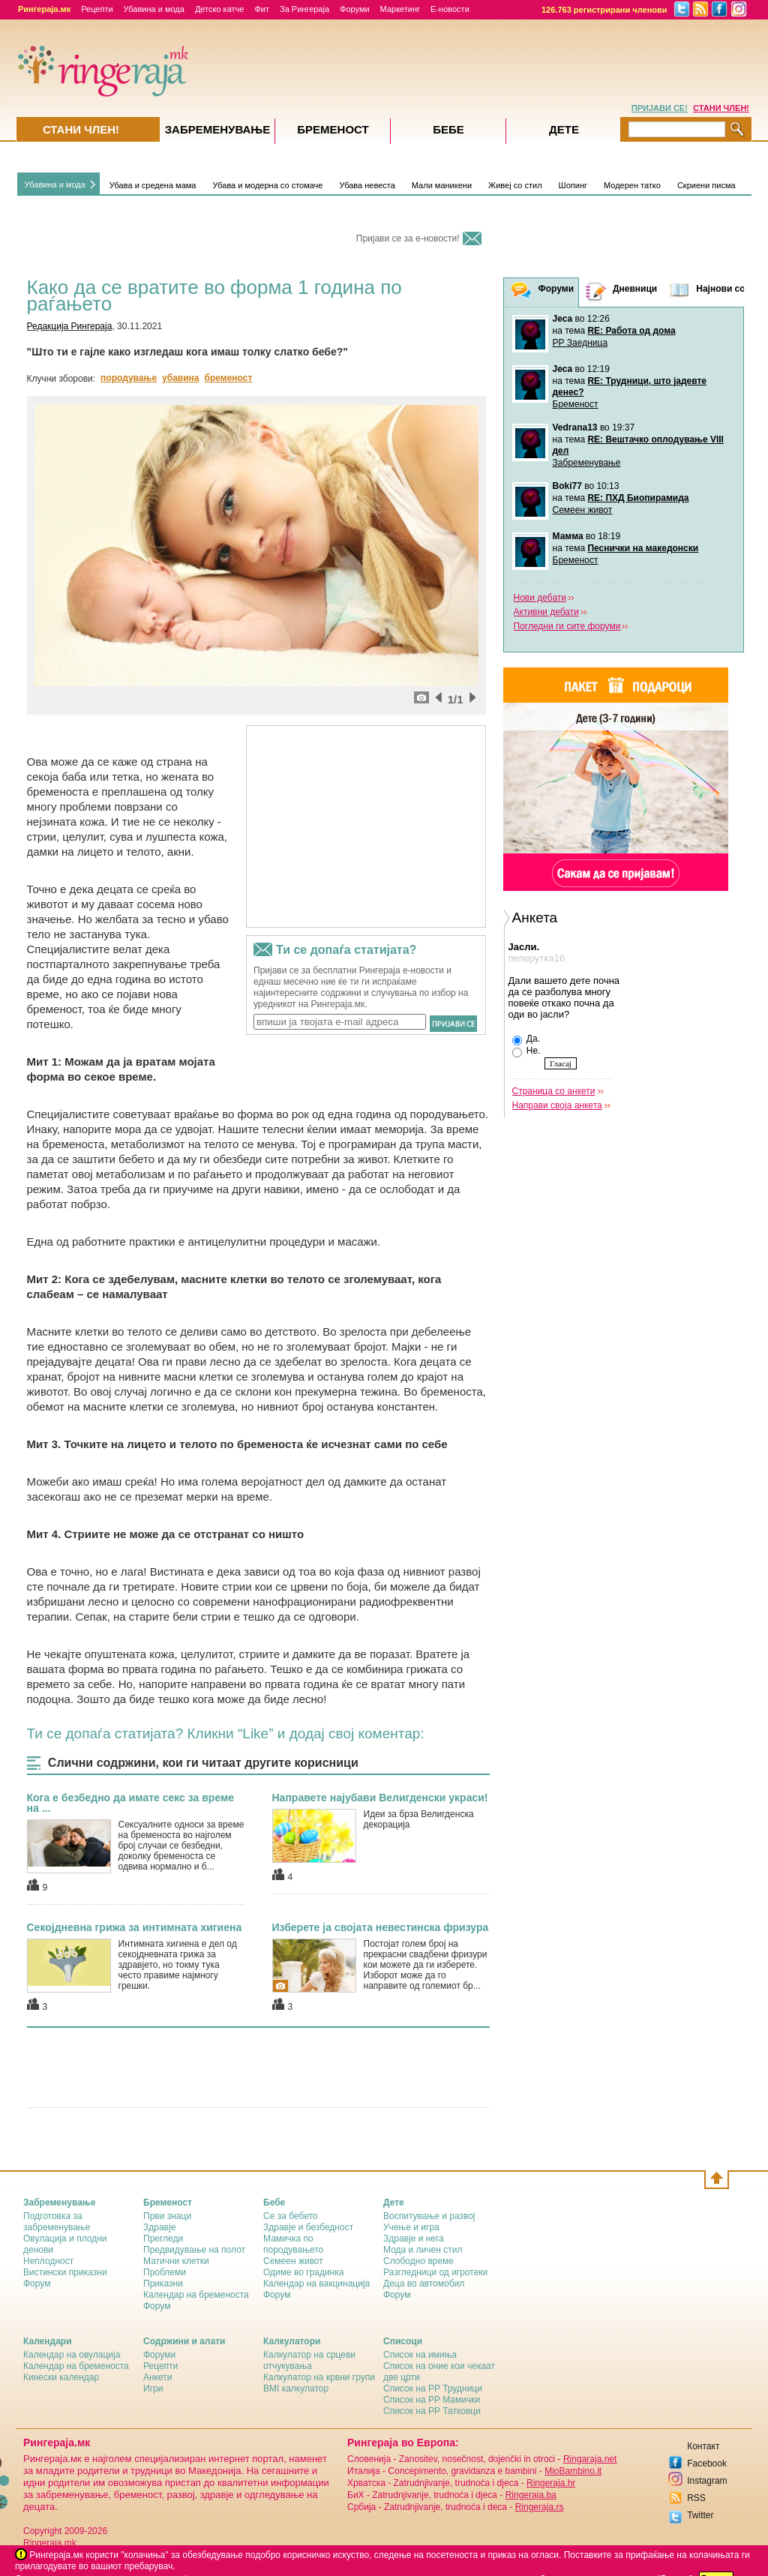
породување (128, 378)
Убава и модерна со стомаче (267, 185)
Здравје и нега (413, 2238)
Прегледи (163, 2238)
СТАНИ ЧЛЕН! (721, 107)
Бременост (575, 404)
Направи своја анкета (557, 1105)
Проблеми (164, 2272)
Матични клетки (176, 2261)
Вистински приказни (65, 2272)
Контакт (703, 2446)
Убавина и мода (154, 8)
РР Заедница (580, 342)
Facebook (707, 2463)
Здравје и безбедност (308, 2227)
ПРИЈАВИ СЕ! (660, 107)
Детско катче (219, 8)
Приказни (163, 2283)
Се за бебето (290, 2216)
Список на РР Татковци (432, 2411)
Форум (36, 2283)
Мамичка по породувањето (293, 2244)
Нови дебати (540, 597)
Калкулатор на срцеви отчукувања (309, 2360)
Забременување (587, 462)
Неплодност (48, 2261)
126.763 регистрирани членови (605, 9)
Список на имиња (420, 2355)
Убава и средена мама (153, 185)
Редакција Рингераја (69, 326)
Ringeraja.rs (539, 2507)
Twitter (700, 2515)
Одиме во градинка (303, 2272)
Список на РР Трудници (432, 2388)
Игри (153, 2388)
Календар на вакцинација (316, 2283)
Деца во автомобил (423, 2283)
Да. (526, 1039)
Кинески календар (61, 2377)
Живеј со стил (515, 185)
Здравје (159, 2227)
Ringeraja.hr (550, 2483)
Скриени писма (706, 185)
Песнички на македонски (642, 548)
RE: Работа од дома (631, 330)
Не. (526, 1051)
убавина (180, 378)
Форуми (355, 8)
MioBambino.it (573, 2471)
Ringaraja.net (589, 2459)
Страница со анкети (554, 1091)
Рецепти (96, 8)
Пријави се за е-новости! (408, 238)
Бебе (448, 129)
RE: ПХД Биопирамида (637, 498)
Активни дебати (546, 612)
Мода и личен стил (422, 2250)
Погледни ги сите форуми (567, 626)
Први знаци (167, 2216)
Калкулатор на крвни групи (319, 2377)
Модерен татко (632, 185)
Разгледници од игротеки (435, 2272)
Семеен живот (583, 510)
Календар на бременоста (196, 2295)
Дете (564, 129)
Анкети (157, 2377)
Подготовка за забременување (56, 2222)
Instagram (707, 2481)
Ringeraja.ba (531, 2495)
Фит (261, 8)
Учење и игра (411, 2227)
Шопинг (573, 185)
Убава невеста (366, 185)
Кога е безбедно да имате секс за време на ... (131, 1802)
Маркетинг (400, 8)
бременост (229, 378)
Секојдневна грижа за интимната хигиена (134, 1927)
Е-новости (450, 8)
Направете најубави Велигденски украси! (380, 1797)
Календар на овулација (71, 2355)
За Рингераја (304, 8)
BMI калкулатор (295, 2388)
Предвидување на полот (194, 2250)
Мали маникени (442, 185)
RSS (696, 2498)
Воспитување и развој (429, 2216)
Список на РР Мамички (431, 2400)
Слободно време (418, 2261)
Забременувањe (218, 129)
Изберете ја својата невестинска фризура (380, 1927)
